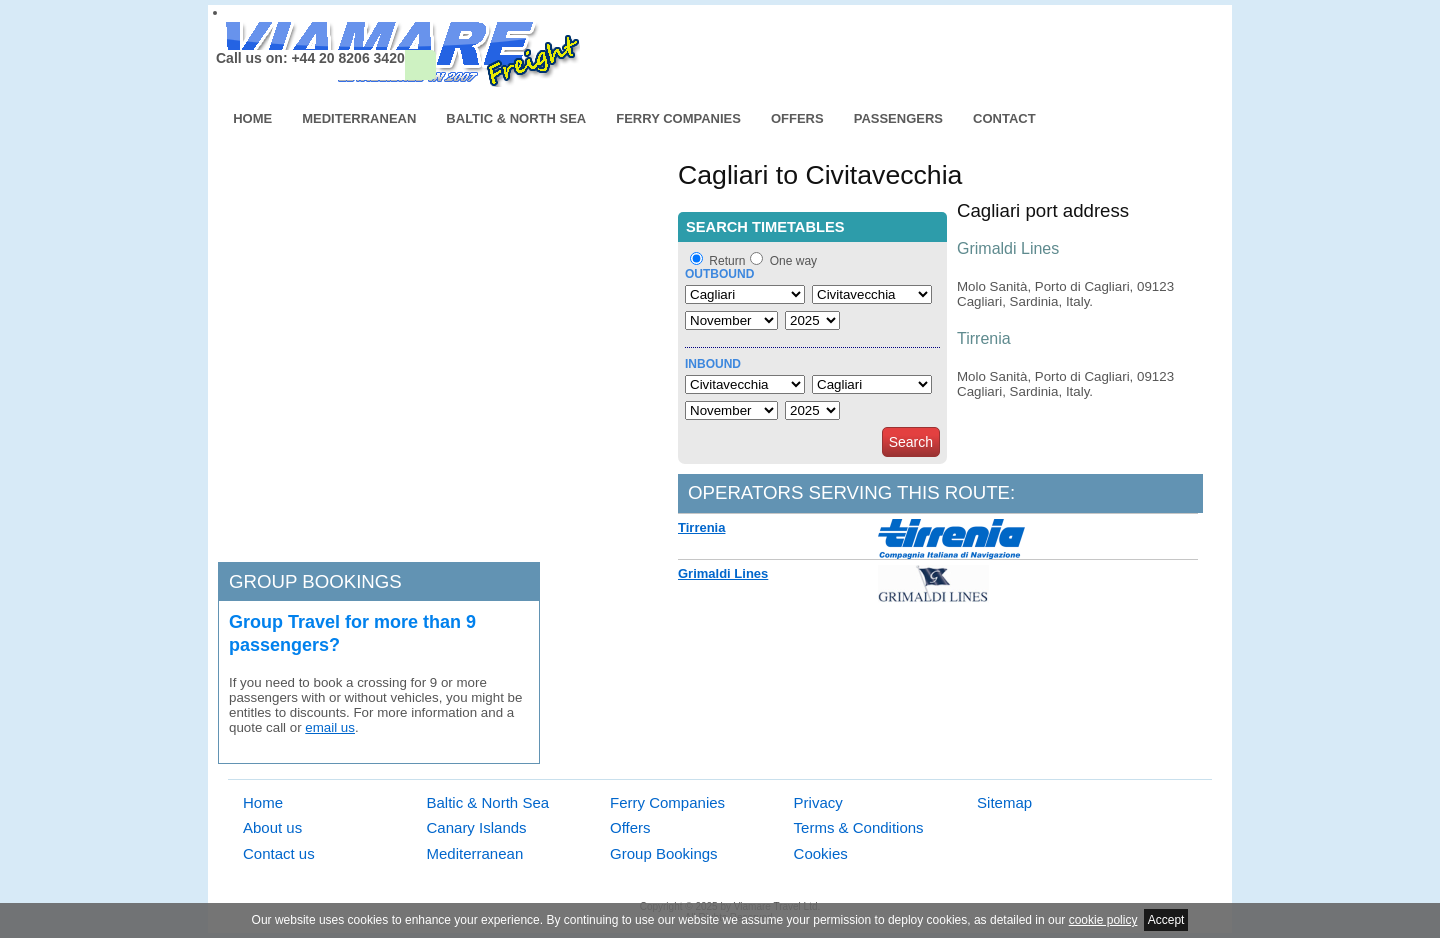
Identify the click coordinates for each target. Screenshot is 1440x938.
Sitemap (1004, 802)
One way (793, 261)
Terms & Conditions (859, 827)
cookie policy (1103, 920)
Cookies (821, 853)
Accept (1166, 920)
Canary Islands (477, 827)
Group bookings (315, 581)
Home (252, 118)
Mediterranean (359, 118)
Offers (797, 118)
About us (272, 827)
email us (330, 727)
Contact (1004, 118)
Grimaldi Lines (723, 573)
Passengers (898, 118)
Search (911, 442)
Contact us (279, 853)
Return (727, 261)
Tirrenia (701, 527)
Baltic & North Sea (516, 118)
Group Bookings (664, 853)
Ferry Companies (678, 118)
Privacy (818, 802)
